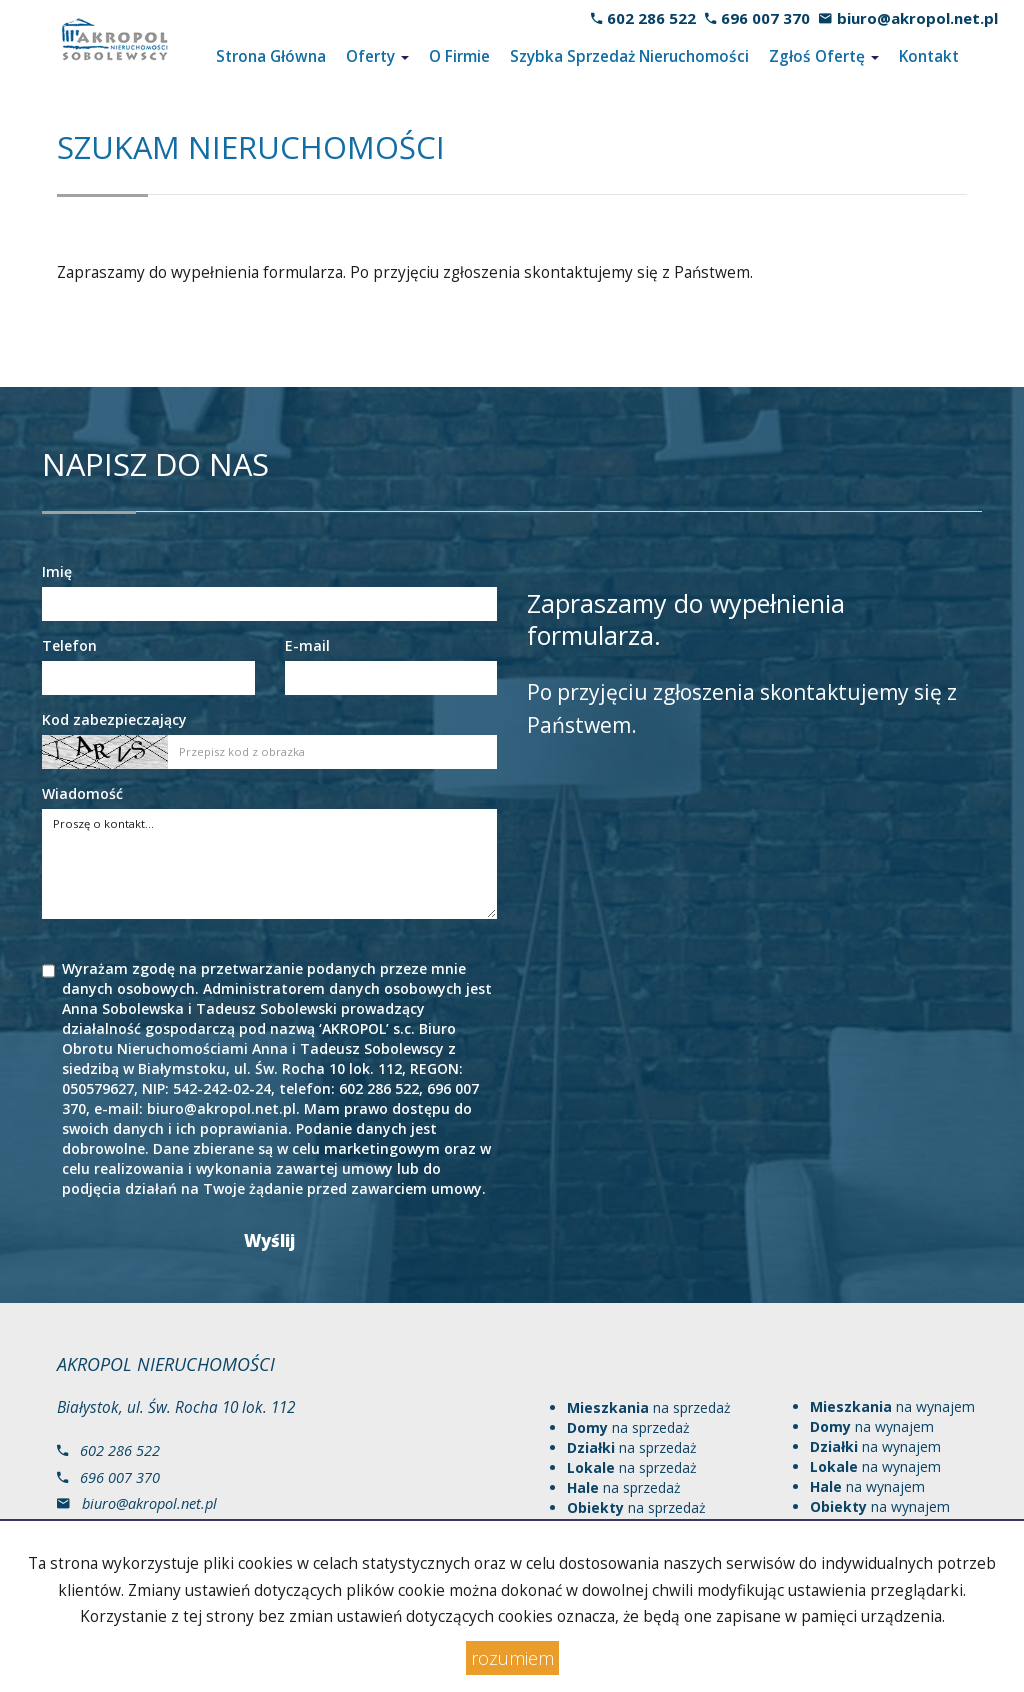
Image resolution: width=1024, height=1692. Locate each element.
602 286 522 (651, 18)
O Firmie (459, 56)
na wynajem (892, 1406)
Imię (57, 571)
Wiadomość (82, 793)
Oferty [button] (377, 56)
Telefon (69, 645)
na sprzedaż (649, 1407)
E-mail (307, 645)
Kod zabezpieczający (114, 719)
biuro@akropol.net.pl (917, 18)
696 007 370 (765, 18)
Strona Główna (271, 56)
